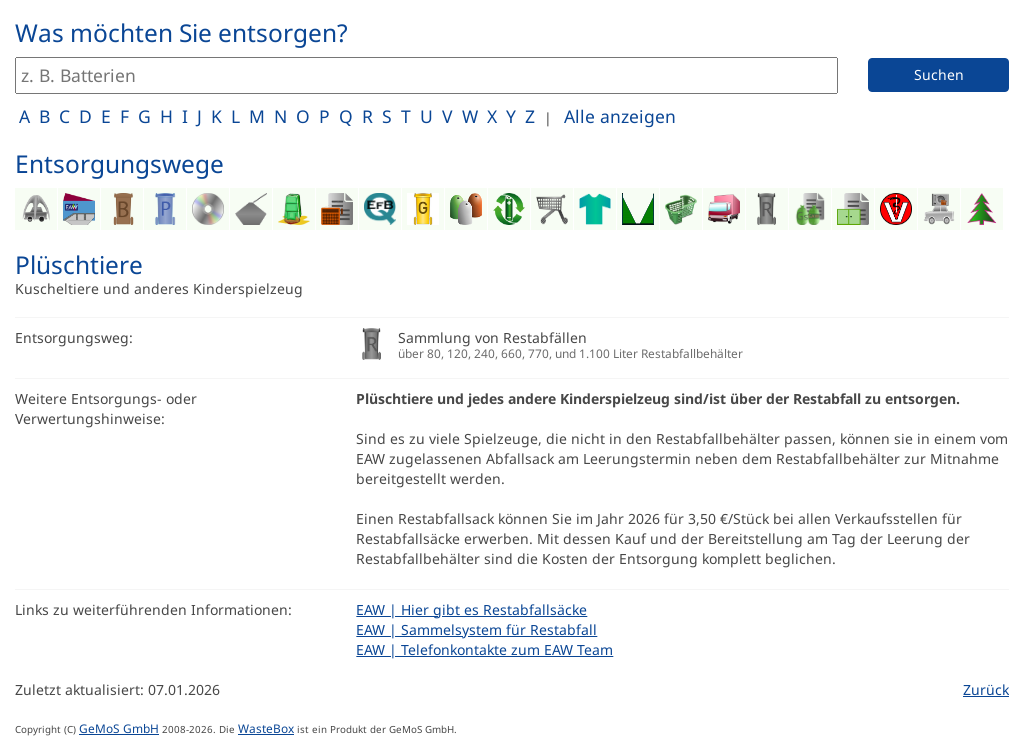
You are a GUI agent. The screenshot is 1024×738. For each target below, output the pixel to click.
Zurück (986, 689)
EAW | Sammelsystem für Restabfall (476, 629)
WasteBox (266, 728)
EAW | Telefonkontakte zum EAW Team (484, 649)
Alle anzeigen (620, 116)
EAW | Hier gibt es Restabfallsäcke (471, 609)
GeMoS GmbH (119, 728)
